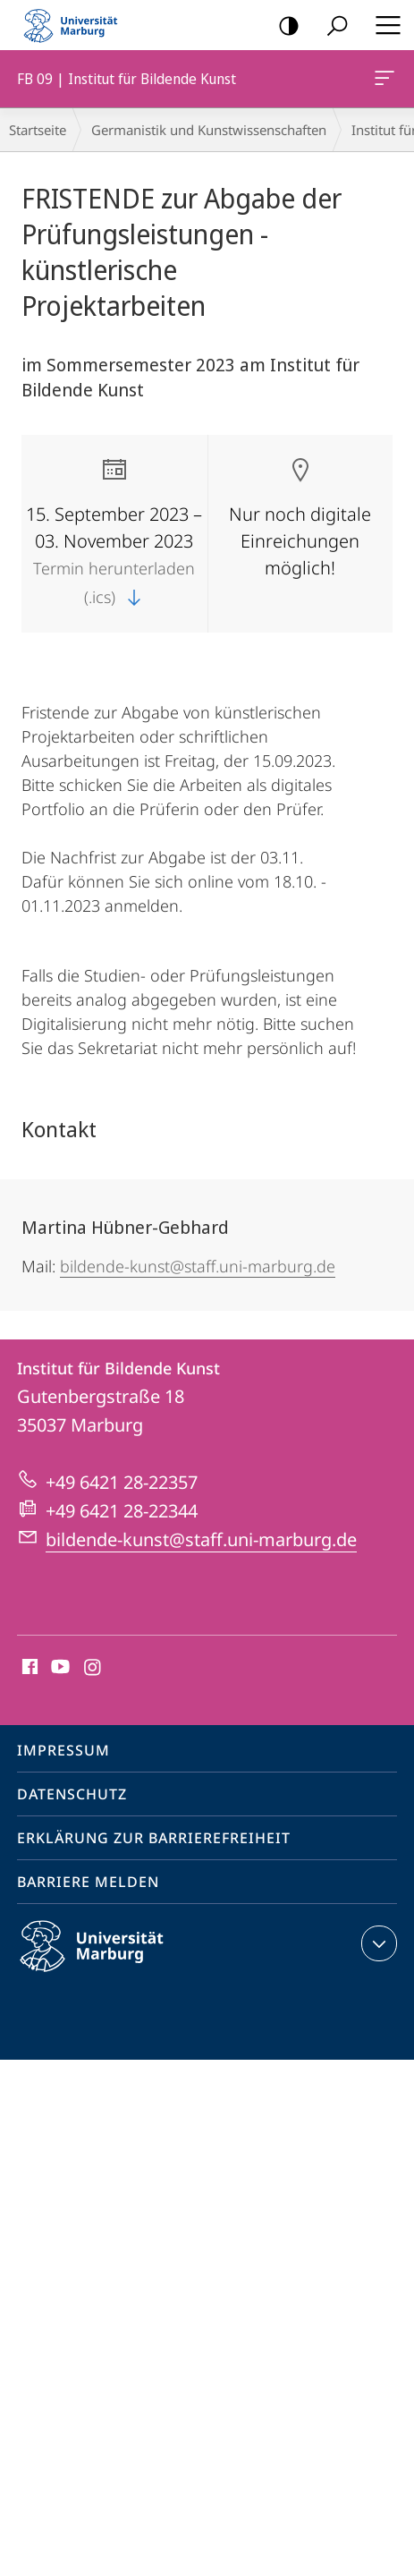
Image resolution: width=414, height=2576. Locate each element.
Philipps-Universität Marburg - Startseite (76, 25)
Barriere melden (88, 1882)
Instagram (93, 1667)
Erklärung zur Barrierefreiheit (154, 1838)
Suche (331, 26)
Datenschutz (72, 1794)
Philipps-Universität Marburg (107, 1960)
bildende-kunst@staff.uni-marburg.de (197, 1266)
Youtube (58, 1667)
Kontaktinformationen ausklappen (377, 1943)
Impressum (63, 1750)
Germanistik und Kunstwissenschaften (208, 130)
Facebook (28, 1667)
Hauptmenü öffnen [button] (382, 25)
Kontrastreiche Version (283, 26)
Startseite (37, 130)
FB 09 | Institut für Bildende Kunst (382, 81)
